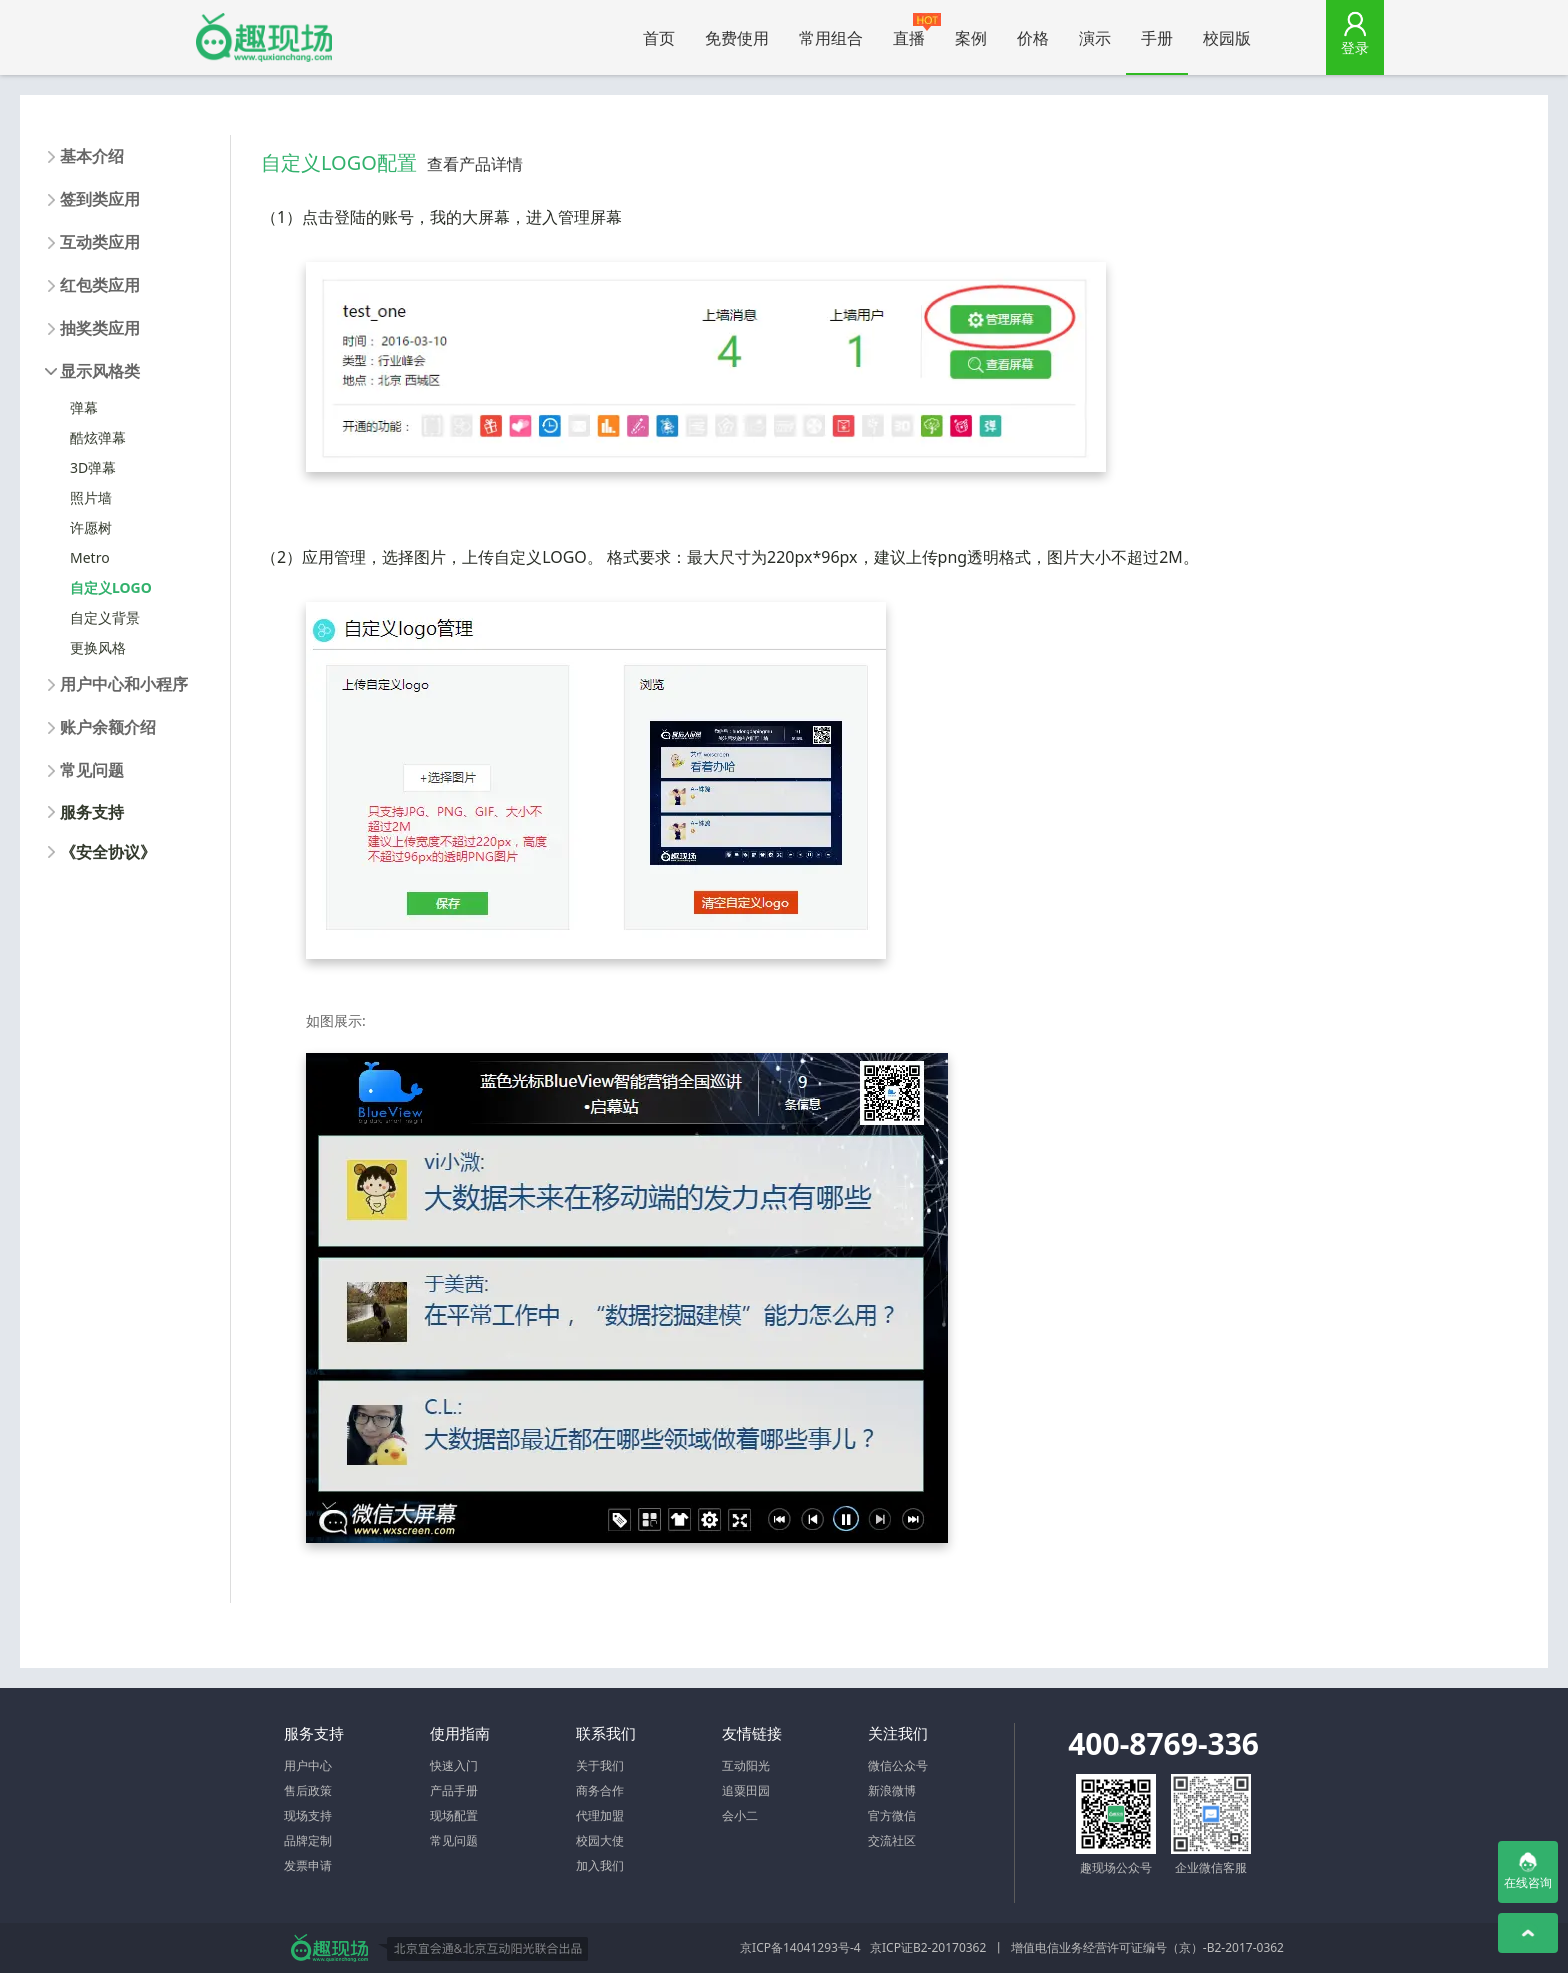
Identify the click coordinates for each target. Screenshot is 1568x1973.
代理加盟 (600, 1815)
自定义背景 (105, 617)
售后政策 (308, 1790)
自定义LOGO (111, 587)
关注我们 (898, 1733)
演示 (1095, 38)
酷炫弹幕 (98, 437)
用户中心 (308, 1765)
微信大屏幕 (264, 37)
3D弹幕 (93, 467)
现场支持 (308, 1815)
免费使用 (737, 38)
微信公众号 (898, 1765)
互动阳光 (746, 1765)
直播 (916, 31)
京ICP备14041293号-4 (800, 1947)
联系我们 (606, 1733)
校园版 (1227, 38)
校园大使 (600, 1840)
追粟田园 (746, 1790)
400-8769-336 (1163, 1743)
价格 (1033, 38)
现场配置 (454, 1815)
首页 (659, 38)
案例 (971, 38)
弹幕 (84, 407)
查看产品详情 (475, 164)
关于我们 (600, 1765)
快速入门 (454, 1765)
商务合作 (600, 1790)
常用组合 (831, 38)
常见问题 (454, 1840)
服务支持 (92, 812)
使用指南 (460, 1733)
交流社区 (892, 1840)
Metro (90, 557)
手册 (1157, 38)
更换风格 (98, 647)
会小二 (740, 1815)
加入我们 (600, 1865)
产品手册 (454, 1790)
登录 (1355, 47)
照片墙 (91, 497)
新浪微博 (892, 1790)
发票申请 (308, 1865)
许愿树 (91, 527)
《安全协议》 (108, 852)
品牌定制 (308, 1840)
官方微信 (892, 1815)
